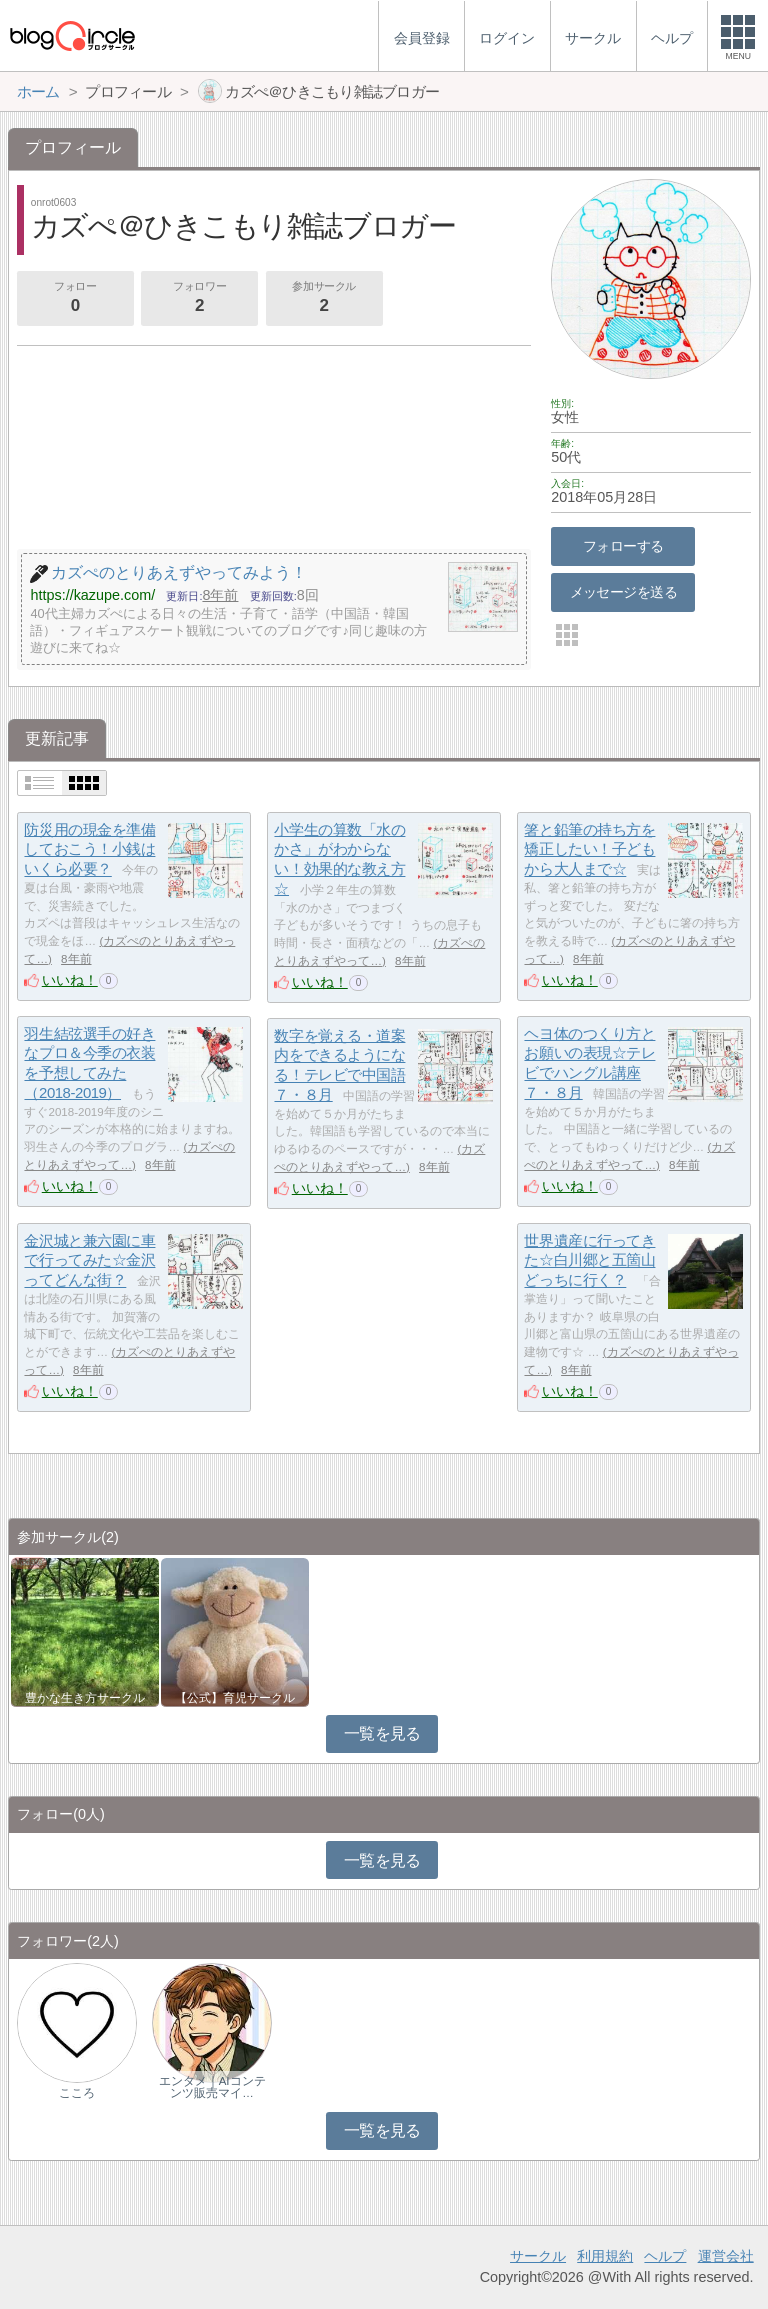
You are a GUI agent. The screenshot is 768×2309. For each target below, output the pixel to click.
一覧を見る (382, 1733)
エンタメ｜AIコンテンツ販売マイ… (212, 2087)
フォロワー (199, 299)
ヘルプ (665, 2256)
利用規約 (605, 2256)
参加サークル (324, 299)
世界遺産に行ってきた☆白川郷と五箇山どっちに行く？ (589, 1260)
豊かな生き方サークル (85, 1698)
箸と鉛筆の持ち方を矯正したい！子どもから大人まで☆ (589, 849)
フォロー (75, 299)
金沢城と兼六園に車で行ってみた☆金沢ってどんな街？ (89, 1260)
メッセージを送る (623, 592)
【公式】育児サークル (235, 1698)
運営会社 (726, 2256)
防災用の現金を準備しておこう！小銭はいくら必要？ (89, 849)
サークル (538, 2256)
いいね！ (70, 980)
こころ (77, 2093)
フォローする (623, 546)
